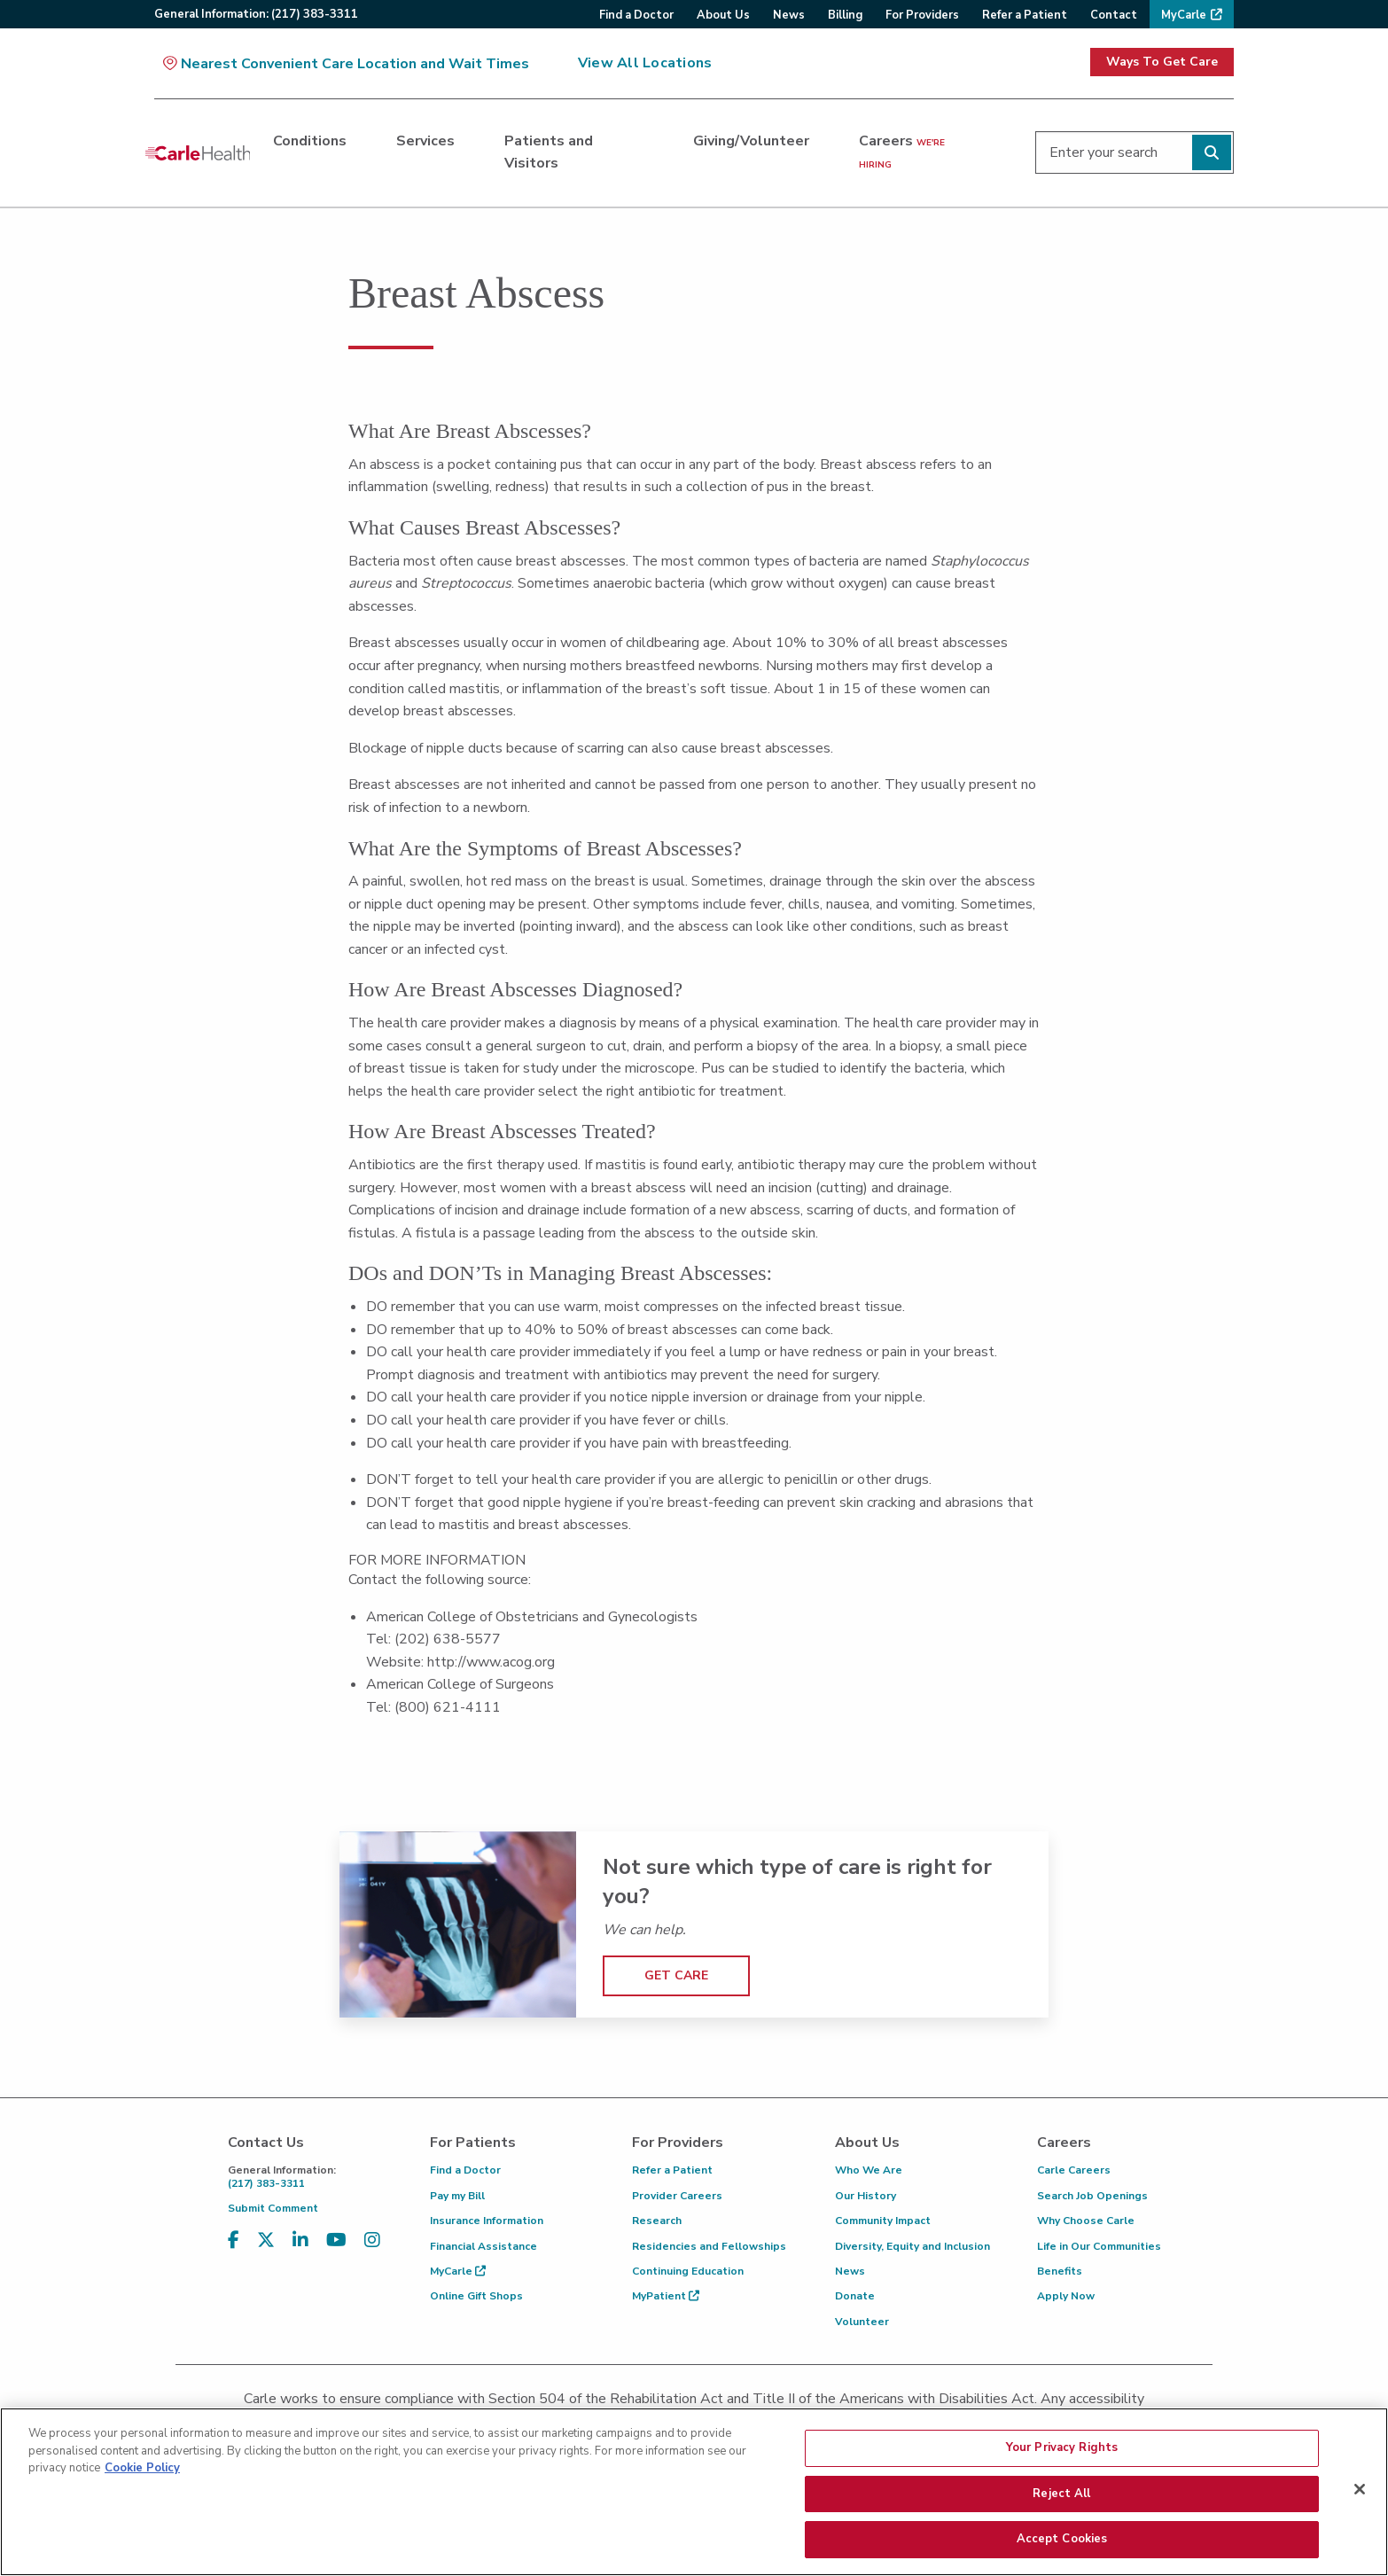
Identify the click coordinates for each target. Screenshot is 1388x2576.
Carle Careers (1074, 2170)
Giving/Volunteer (751, 141)
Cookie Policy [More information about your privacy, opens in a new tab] (142, 2474)
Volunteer (862, 2321)
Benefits (1059, 2271)
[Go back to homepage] (197, 152)
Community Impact (883, 2220)
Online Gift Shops (476, 2296)
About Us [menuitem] (723, 15)
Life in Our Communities (1099, 2246)
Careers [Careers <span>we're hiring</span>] (902, 151)
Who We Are (868, 2170)
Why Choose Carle (1086, 2220)
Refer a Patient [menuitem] (1024, 15)
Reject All (1061, 2500)
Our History (865, 2196)
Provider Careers (677, 2196)
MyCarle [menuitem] (1183, 15)
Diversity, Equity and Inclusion (912, 2246)
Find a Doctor (465, 2170)
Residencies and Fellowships (709, 2246)
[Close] (1359, 2495)
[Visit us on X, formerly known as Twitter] (266, 2240)
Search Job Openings (1092, 2196)
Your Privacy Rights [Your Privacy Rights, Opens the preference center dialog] (1062, 2454)
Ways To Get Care (1162, 61)
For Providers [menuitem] (922, 15)
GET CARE (676, 1975)
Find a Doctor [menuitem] (636, 15)
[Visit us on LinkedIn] (300, 2240)
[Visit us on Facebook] (233, 2240)
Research (657, 2220)
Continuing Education (688, 2271)
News (850, 2271)
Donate (855, 2296)
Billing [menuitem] (845, 15)
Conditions (310, 141)
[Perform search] (1211, 152)
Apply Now (1066, 2296)
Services (425, 141)
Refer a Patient (672, 2170)
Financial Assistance (483, 2246)
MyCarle (458, 2271)
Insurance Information (486, 2220)
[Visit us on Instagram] (372, 2240)
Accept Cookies (1062, 2546)
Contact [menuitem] (1113, 15)
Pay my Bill (457, 2196)
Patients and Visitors (548, 152)
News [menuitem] (789, 15)
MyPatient (665, 2296)
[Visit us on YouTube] (336, 2240)
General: (256, 14)
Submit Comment (273, 2208)
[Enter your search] (1134, 152)
